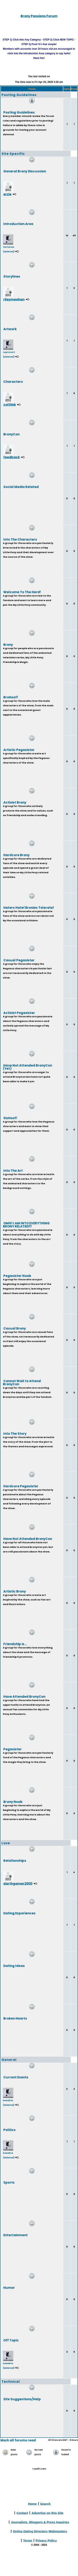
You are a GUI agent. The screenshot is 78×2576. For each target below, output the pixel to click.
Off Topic (11, 2340)
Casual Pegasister (19, 960)
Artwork (10, 329)
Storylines (11, 276)
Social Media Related (21, 486)
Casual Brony (14, 1328)
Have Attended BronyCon (24, 1696)
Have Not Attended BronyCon (27, 1538)
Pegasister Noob (17, 1275)
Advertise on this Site (47, 2512)
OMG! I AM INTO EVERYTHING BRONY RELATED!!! (26, 1224)
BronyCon (11, 434)
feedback (11, 457)
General (9, 2060)
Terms (27, 2540)
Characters (13, 381)
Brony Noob (12, 1801)
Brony (8, 644)
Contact (22, 2512)
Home (32, 2503)
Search (45, 2503)
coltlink (9, 404)
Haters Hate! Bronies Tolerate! (28, 907)
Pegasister (12, 1749)
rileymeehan (14, 299)
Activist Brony (14, 802)
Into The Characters (20, 539)
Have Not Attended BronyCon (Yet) (27, 1067)
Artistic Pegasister (19, 749)
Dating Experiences (19, 1913)
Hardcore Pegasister (20, 1486)
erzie (7, 194)
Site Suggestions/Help (22, 2399)
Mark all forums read (18, 2440)
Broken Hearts (15, 2018)
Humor (9, 2287)
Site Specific (13, 154)
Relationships (14, 1860)
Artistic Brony (14, 1591)
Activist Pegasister (19, 1012)
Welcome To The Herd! (22, 592)
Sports (9, 2182)
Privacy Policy (46, 2540)
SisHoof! (10, 1118)
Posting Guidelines (19, 95)
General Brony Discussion (24, 171)
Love (5, 1843)
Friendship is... (15, 1644)
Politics (9, 2129)
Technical (10, 2381)
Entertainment (15, 2235)
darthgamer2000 (17, 1883)
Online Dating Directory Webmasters (40, 2531)
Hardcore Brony (16, 855)
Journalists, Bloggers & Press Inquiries (40, 2522)
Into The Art (13, 1170)
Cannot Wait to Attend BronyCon (22, 1382)
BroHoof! (10, 697)
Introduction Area (18, 223)
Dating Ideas (14, 1965)
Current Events (15, 2077)
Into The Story (14, 1433)
